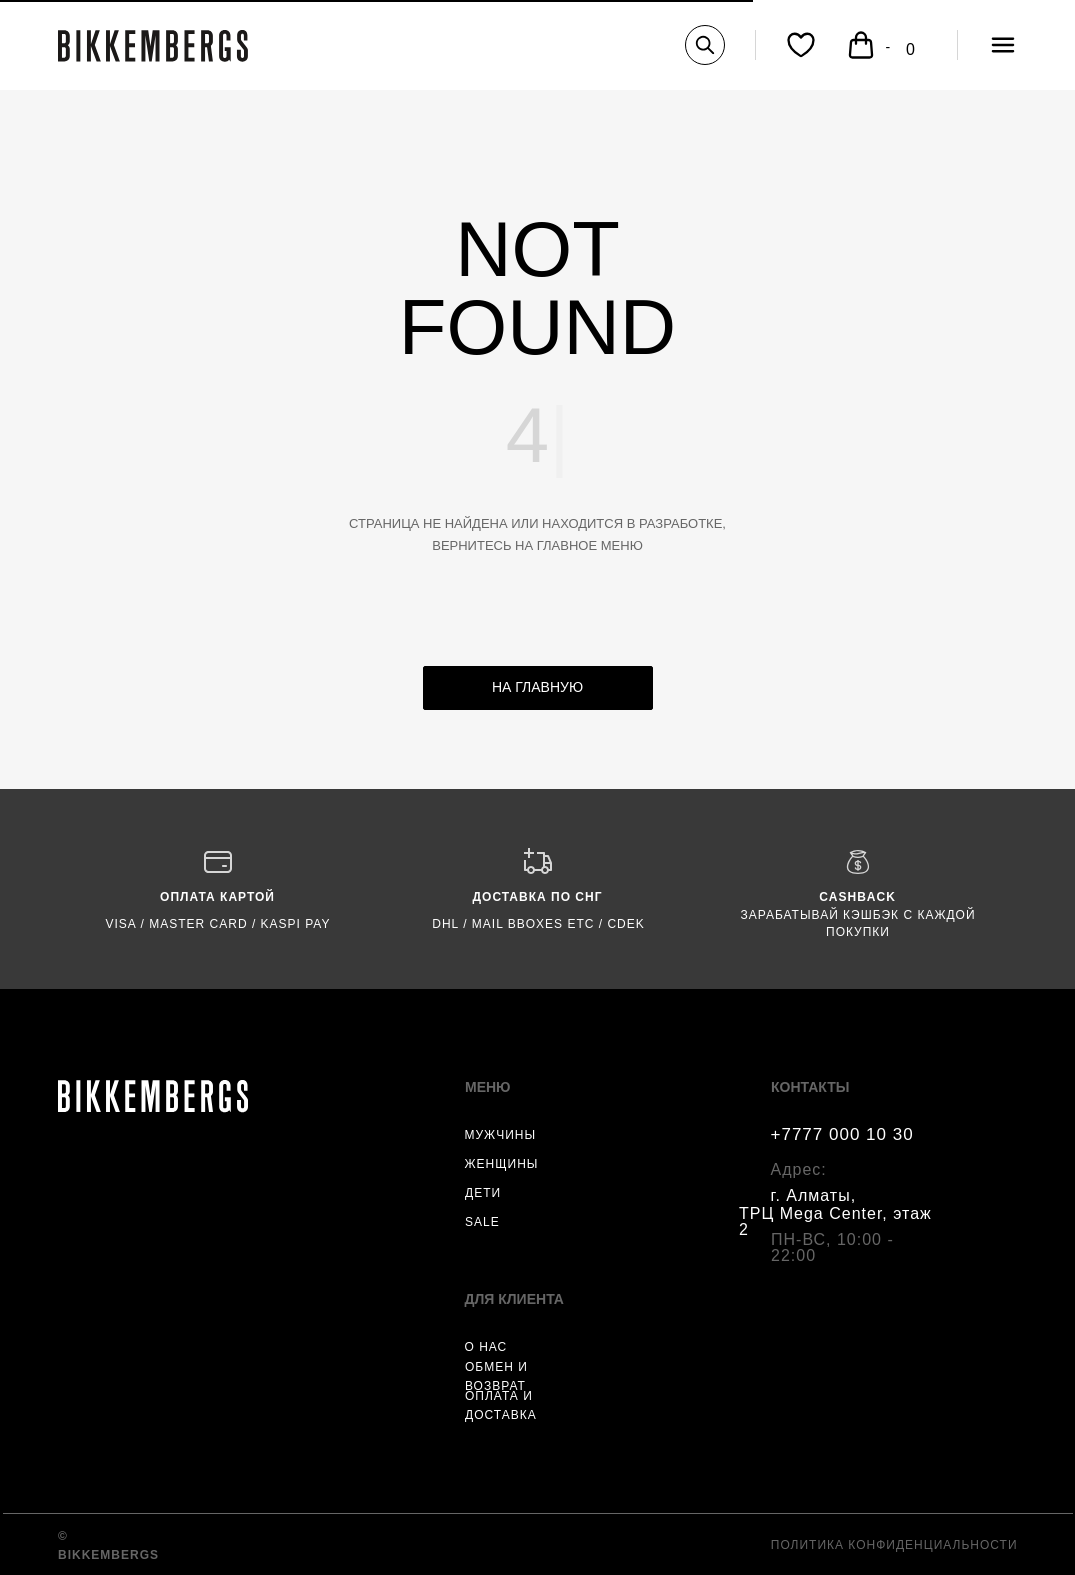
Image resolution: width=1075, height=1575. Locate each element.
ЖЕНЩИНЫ (502, 1164)
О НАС (486, 1347)
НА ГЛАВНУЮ (537, 687)
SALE (482, 1222)
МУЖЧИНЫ (501, 1135)
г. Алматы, (814, 1195)
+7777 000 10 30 (842, 1134)
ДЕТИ (483, 1193)
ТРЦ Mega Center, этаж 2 (835, 1221)
